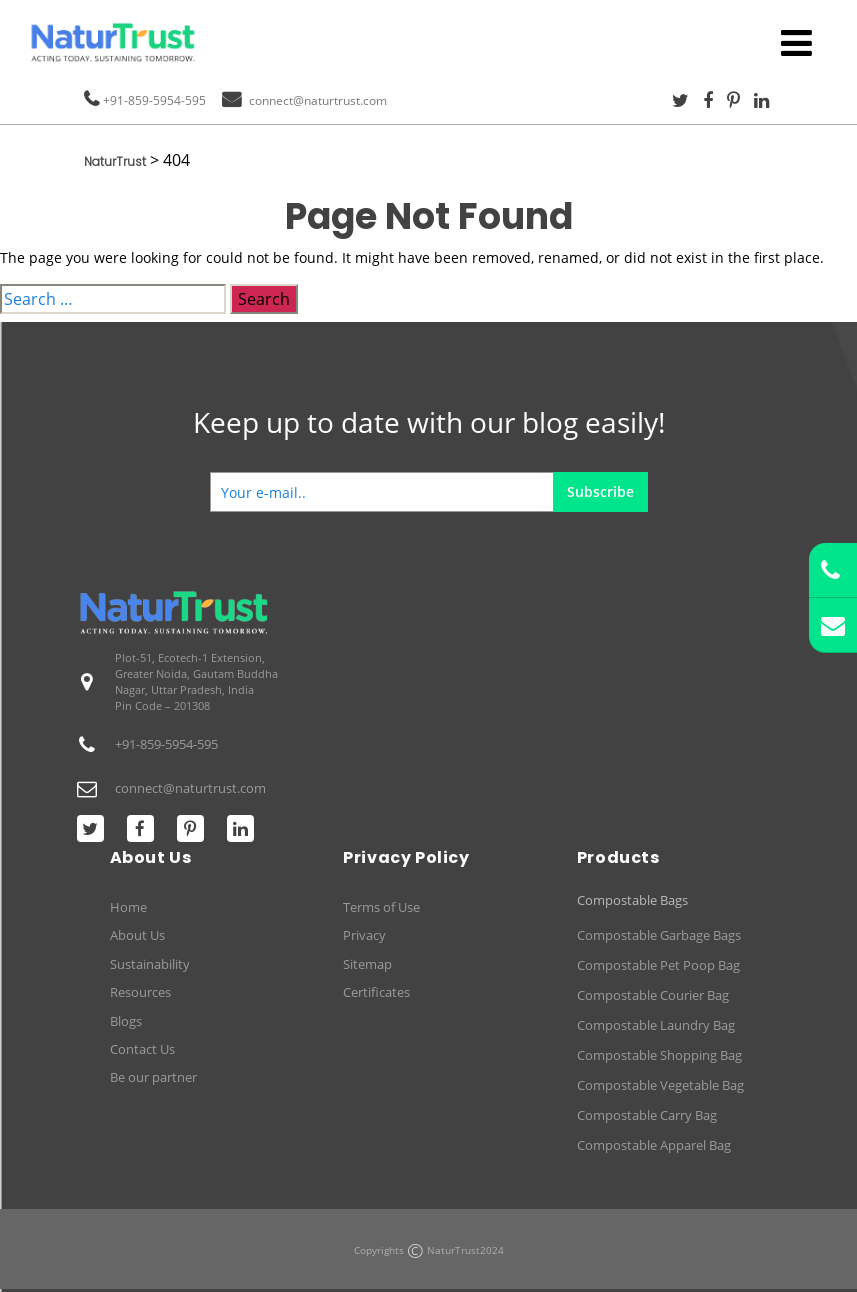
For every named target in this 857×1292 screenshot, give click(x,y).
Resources (140, 992)
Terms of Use (381, 907)
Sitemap (367, 964)
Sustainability (150, 964)
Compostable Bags (632, 900)
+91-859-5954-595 (154, 100)
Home (128, 907)
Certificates (376, 992)
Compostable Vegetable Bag (660, 1085)
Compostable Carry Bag (647, 1115)
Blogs (126, 1021)
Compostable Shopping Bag (659, 1055)
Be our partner (153, 1077)
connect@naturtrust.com (318, 100)
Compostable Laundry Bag (656, 1025)
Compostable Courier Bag (653, 995)
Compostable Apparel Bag (654, 1145)
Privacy (364, 935)
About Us (137, 935)
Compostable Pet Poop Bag (658, 965)
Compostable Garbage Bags (659, 935)
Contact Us (142, 1049)
